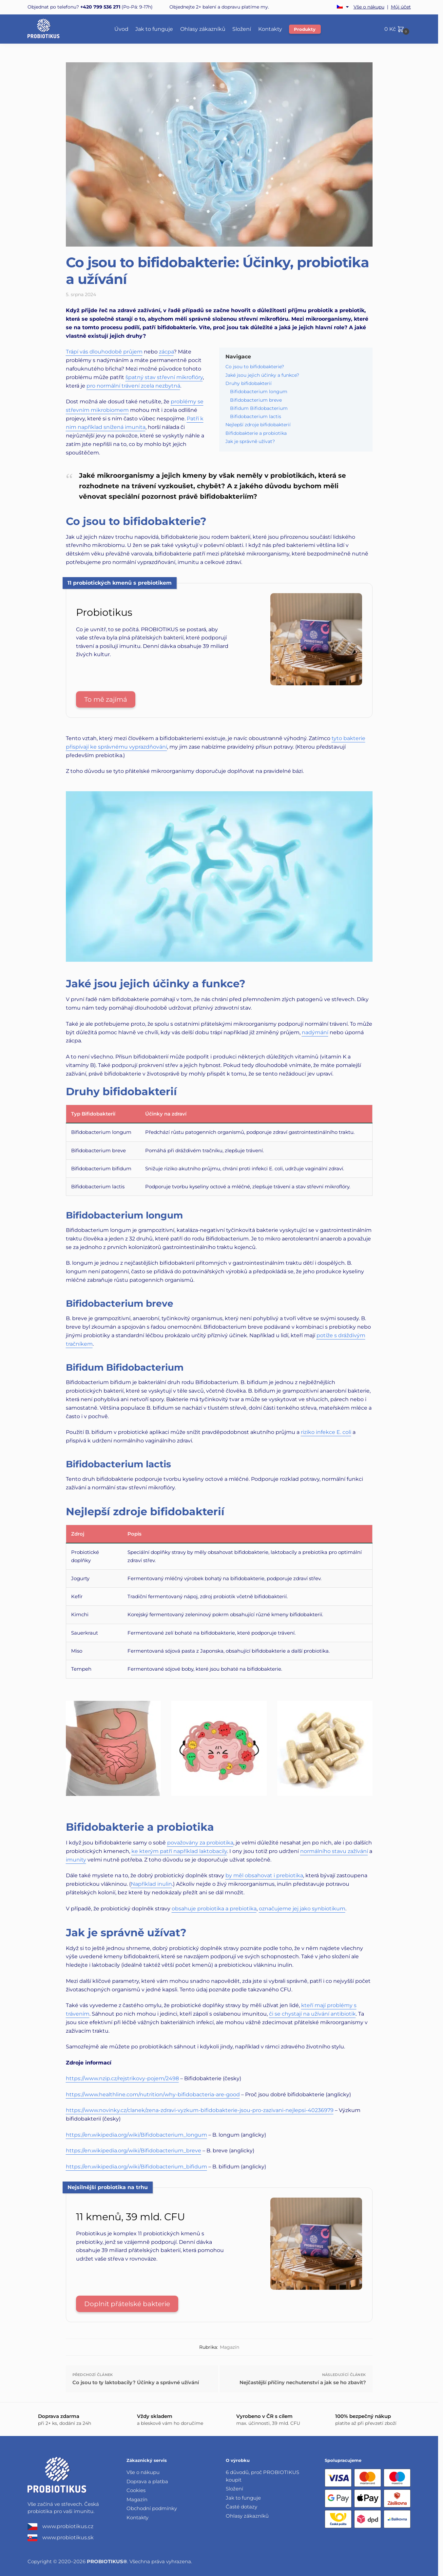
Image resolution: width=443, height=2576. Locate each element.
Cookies (135, 2490)
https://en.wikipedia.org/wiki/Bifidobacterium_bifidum (136, 2166)
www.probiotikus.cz (60, 2526)
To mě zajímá (105, 699)
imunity (76, 1860)
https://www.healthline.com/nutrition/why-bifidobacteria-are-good (153, 2094)
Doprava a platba (147, 2481)
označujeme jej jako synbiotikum (302, 1908)
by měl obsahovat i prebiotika (264, 1875)
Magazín (229, 2347)
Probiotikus (104, 612)
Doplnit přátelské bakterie (127, 2304)
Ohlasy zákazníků (247, 2516)
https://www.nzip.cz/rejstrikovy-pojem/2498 (122, 2078)
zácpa (166, 352)
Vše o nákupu (369, 7)
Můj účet (401, 7)
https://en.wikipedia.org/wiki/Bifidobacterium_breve (133, 2150)
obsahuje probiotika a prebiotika (214, 1908)
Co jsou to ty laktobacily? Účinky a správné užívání (135, 2382)
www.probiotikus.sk (61, 2537)
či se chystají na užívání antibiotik (312, 2014)
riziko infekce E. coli (326, 1432)
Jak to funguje (243, 2498)
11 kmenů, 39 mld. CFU (130, 2217)
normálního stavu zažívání (334, 1851)
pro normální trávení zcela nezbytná (133, 386)
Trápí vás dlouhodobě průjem (104, 352)
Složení (234, 2488)
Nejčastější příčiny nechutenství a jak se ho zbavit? (303, 2382)
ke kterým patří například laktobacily (179, 1851)
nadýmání (315, 1032)
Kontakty (137, 2517)
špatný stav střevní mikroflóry (164, 377)
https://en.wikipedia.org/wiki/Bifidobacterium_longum (136, 2135)
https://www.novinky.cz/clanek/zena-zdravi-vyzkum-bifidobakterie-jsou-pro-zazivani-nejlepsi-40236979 (200, 2110)
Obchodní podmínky (151, 2508)
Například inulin (151, 1884)
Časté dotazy (241, 2507)
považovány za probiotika (200, 1843)
